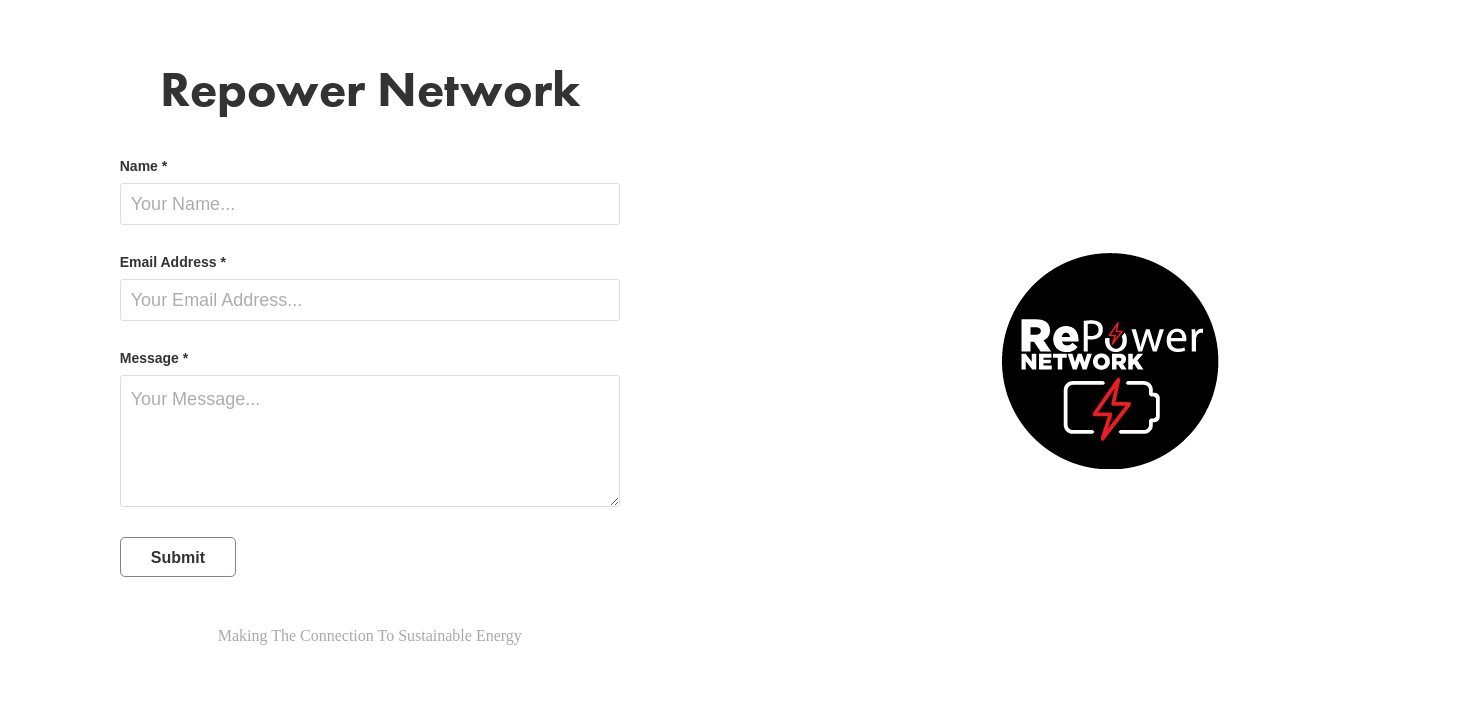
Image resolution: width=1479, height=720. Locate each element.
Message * (154, 358)
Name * (143, 166)
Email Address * (173, 262)
